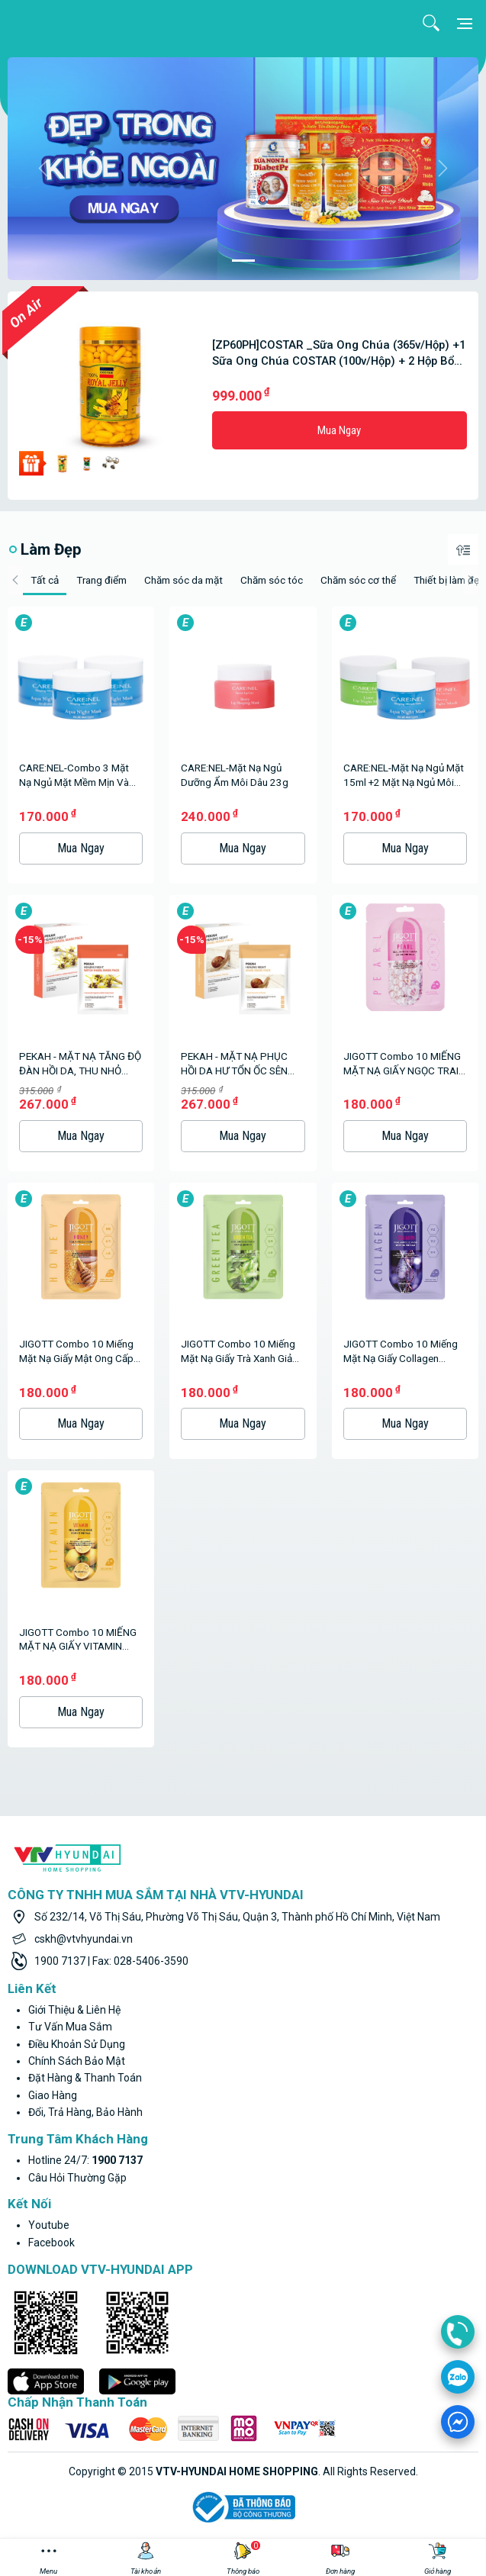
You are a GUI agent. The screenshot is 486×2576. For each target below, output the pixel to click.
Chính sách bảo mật (76, 2061)
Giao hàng (52, 2095)
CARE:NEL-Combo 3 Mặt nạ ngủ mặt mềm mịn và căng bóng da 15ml (74, 776)
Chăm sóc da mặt (183, 580)
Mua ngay (339, 430)
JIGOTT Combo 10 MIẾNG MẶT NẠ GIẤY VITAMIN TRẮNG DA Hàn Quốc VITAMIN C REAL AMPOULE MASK (80, 1640)
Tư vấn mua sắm (70, 2027)
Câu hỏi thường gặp (77, 2178)
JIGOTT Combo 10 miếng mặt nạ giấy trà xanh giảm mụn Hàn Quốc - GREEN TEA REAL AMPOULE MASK (242, 1352)
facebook (51, 2242)
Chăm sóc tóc (271, 580)
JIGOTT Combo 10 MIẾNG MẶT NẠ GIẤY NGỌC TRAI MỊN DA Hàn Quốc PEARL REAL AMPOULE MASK (402, 1064)
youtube (48, 2225)
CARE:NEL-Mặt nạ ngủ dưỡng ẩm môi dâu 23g (234, 775)
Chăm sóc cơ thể (358, 580)
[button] (43, 168)
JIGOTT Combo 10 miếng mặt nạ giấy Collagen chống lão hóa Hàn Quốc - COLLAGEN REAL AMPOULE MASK (403, 1352)
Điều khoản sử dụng (76, 2044)
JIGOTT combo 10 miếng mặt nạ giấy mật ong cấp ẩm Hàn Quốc (76, 1352)
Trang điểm (101, 580)
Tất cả (45, 580)
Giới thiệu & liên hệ (74, 2010)
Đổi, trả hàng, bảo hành (85, 2112)
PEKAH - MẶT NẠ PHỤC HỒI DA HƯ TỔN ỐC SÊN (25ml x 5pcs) (234, 1064)
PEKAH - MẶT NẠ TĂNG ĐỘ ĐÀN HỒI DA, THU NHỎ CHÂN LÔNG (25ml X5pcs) (80, 1064)
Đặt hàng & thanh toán (85, 2078)
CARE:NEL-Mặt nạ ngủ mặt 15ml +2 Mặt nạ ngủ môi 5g (403, 776)
